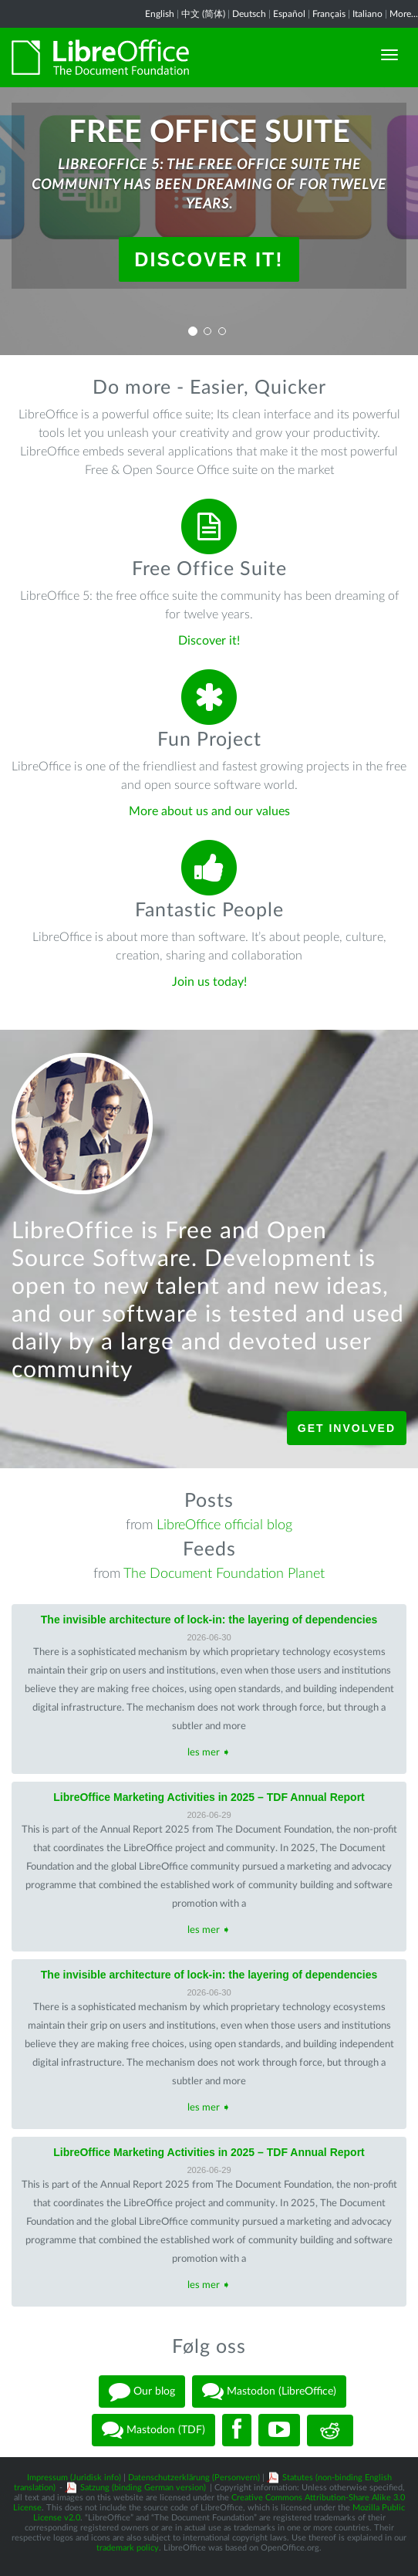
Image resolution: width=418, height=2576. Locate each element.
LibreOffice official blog (224, 1525)
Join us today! (209, 982)
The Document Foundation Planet (224, 1574)
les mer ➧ (209, 1753)
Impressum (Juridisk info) (74, 2477)
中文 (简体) (203, 14)
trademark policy (127, 2548)
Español (289, 14)
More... (403, 14)
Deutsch (249, 14)
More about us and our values (209, 811)
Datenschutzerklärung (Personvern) (194, 2477)
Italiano (367, 14)
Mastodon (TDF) (153, 2430)
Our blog (142, 2391)
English (159, 14)
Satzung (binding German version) (143, 2487)
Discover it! (208, 259)
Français (329, 14)
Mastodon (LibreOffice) (269, 2391)
